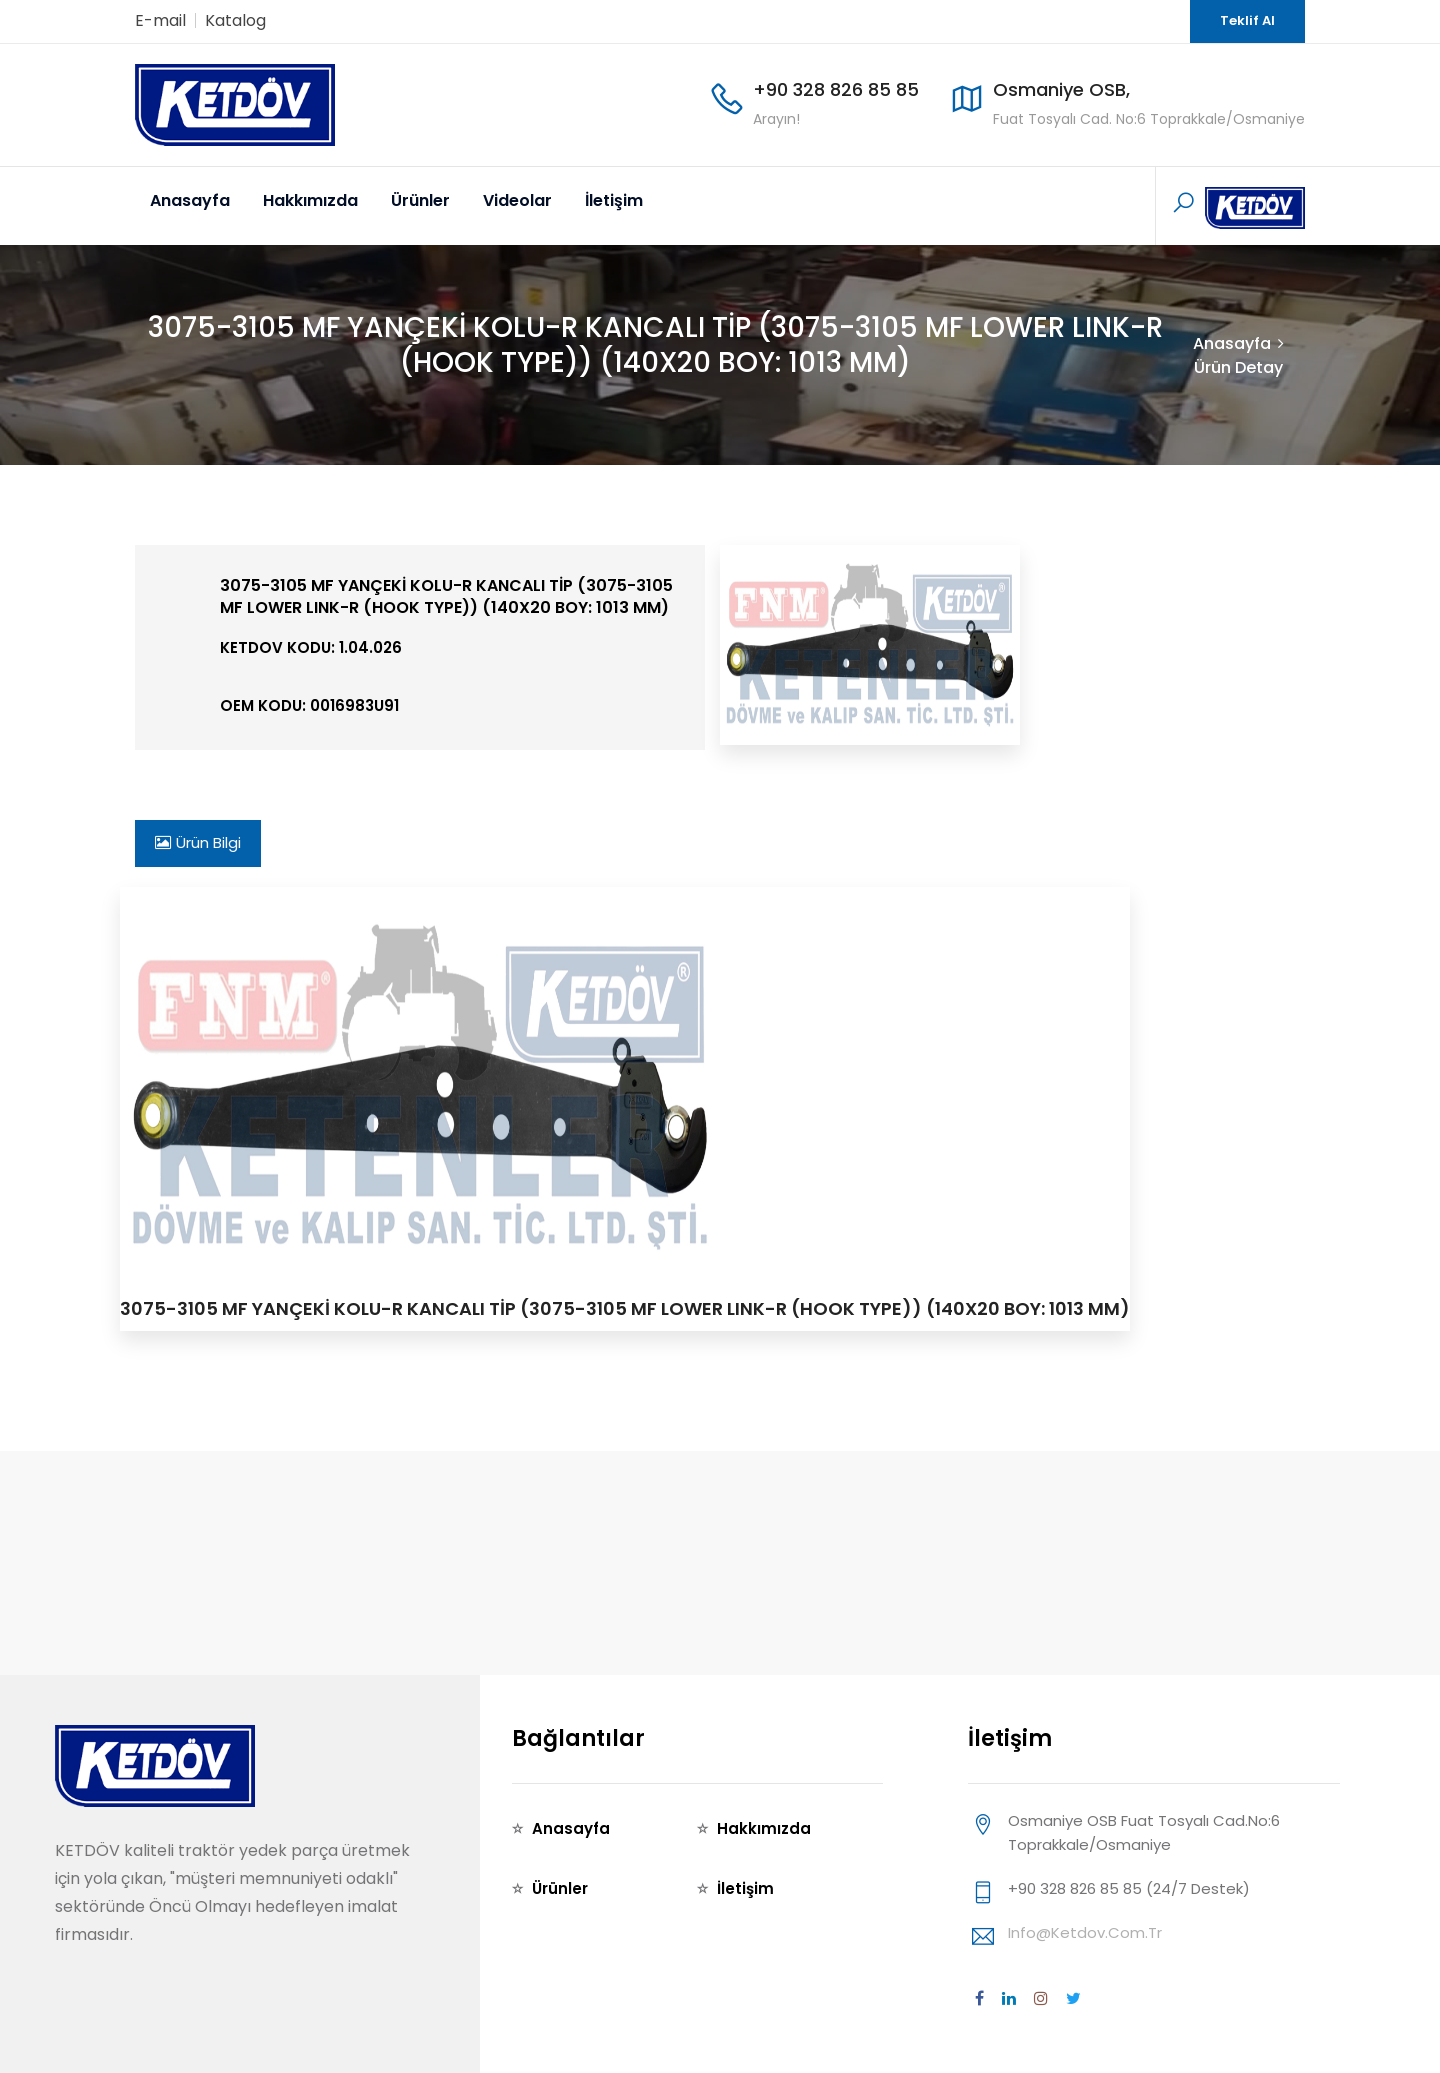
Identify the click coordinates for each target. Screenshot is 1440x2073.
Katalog (235, 20)
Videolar (517, 200)
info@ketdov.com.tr (1085, 1932)
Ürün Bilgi (198, 842)
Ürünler (420, 200)
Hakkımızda (310, 200)
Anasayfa (190, 200)
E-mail (160, 20)
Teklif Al (1247, 20)
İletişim (614, 200)
